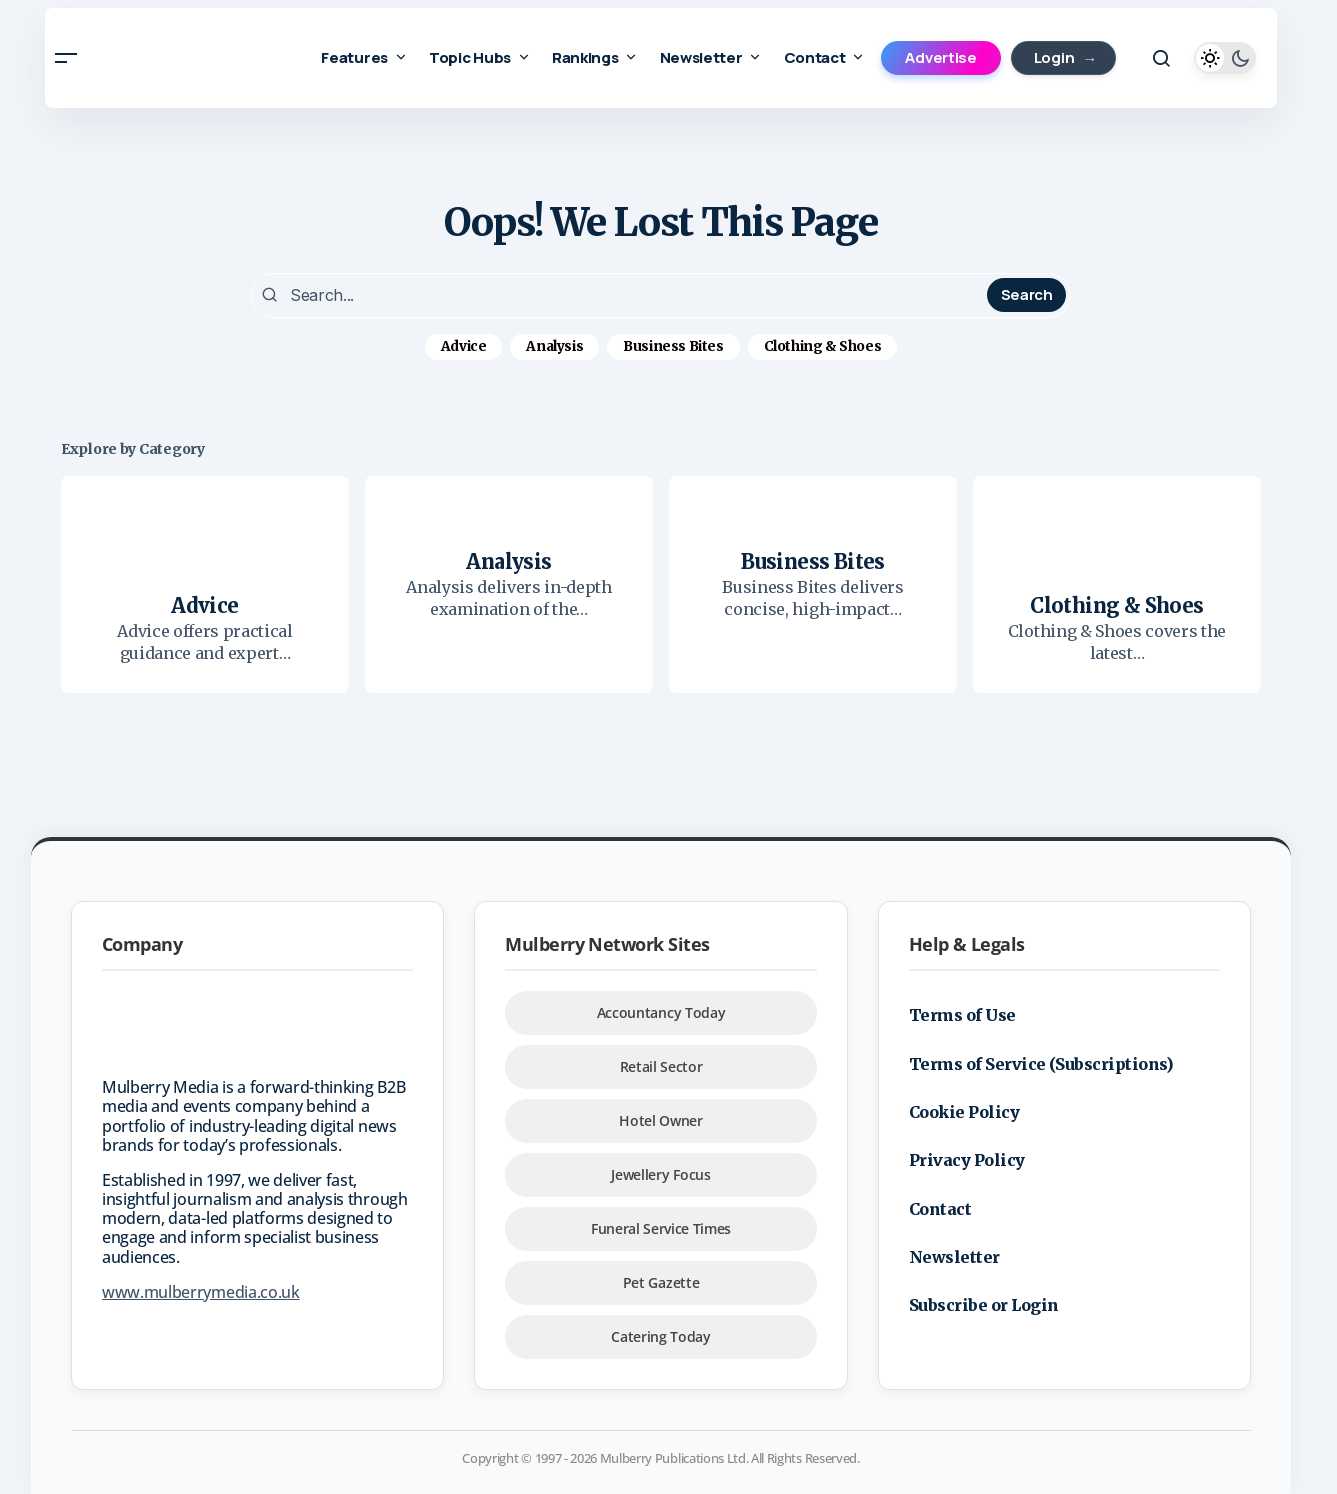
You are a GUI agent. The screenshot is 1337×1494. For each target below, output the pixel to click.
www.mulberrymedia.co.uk (201, 1289)
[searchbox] (621, 294)
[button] (66, 58)
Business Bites (673, 343)
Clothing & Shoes (823, 343)
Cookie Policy (964, 1109)
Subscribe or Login (984, 1303)
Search (1027, 293)
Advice (464, 343)
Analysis (554, 343)
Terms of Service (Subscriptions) (1041, 1061)
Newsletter (954, 1254)
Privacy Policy (967, 1158)
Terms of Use (962, 1012)
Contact (940, 1206)
